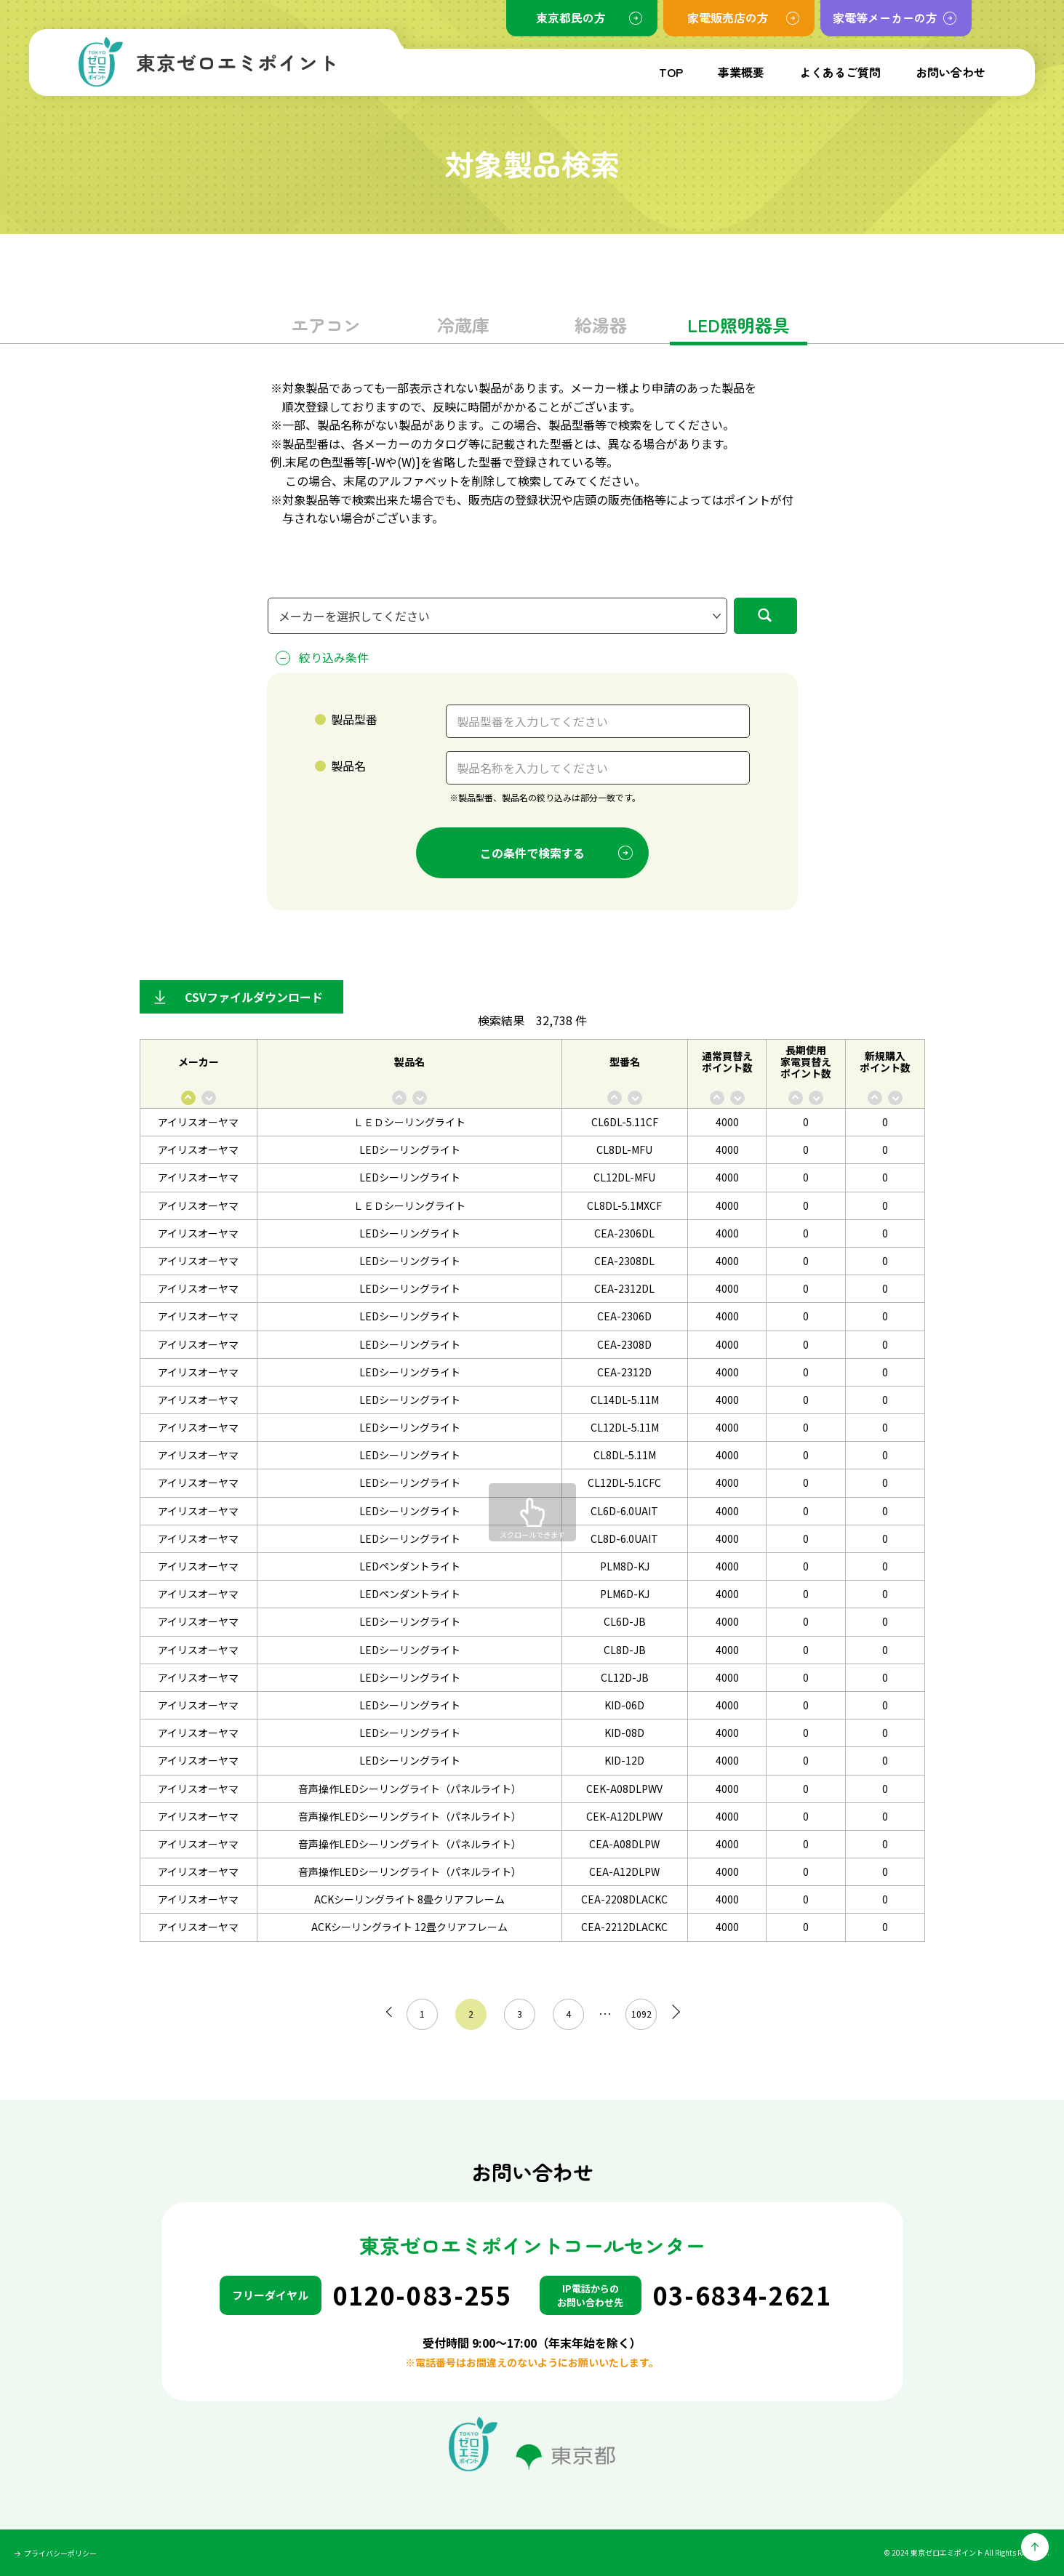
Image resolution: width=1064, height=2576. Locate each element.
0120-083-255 (422, 2295)
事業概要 (741, 72)
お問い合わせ (950, 72)
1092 (637, 2014)
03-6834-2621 (742, 2295)
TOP (671, 72)
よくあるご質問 (840, 72)
